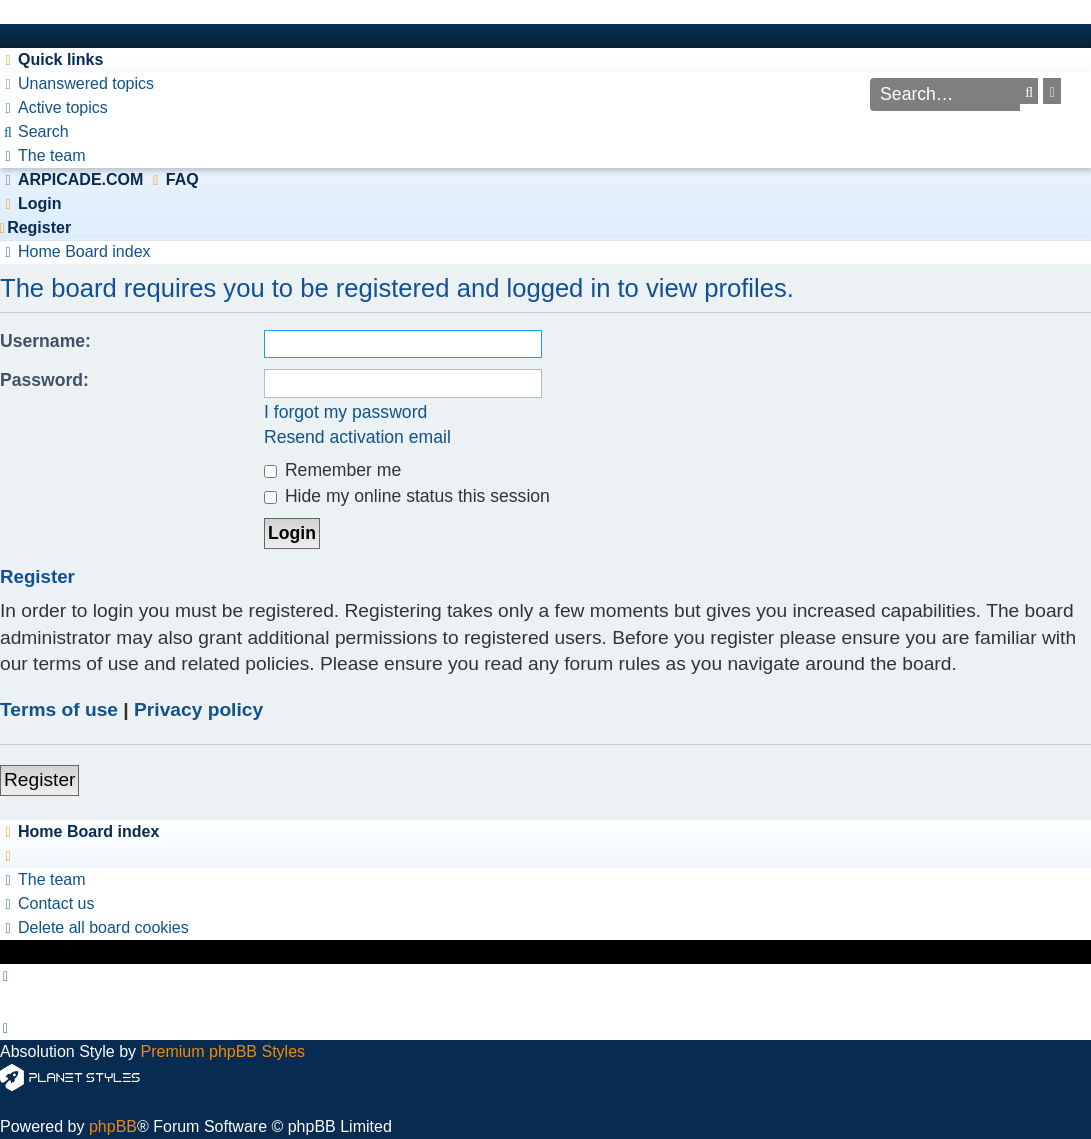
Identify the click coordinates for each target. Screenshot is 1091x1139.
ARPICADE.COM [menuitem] (80, 179)
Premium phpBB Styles (223, 1051)
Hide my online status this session (407, 496)
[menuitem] (77, 84)
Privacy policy (198, 709)
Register (39, 779)
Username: (45, 341)
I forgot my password (345, 412)
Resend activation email (357, 437)
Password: (44, 380)
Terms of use (59, 709)
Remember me (332, 470)
